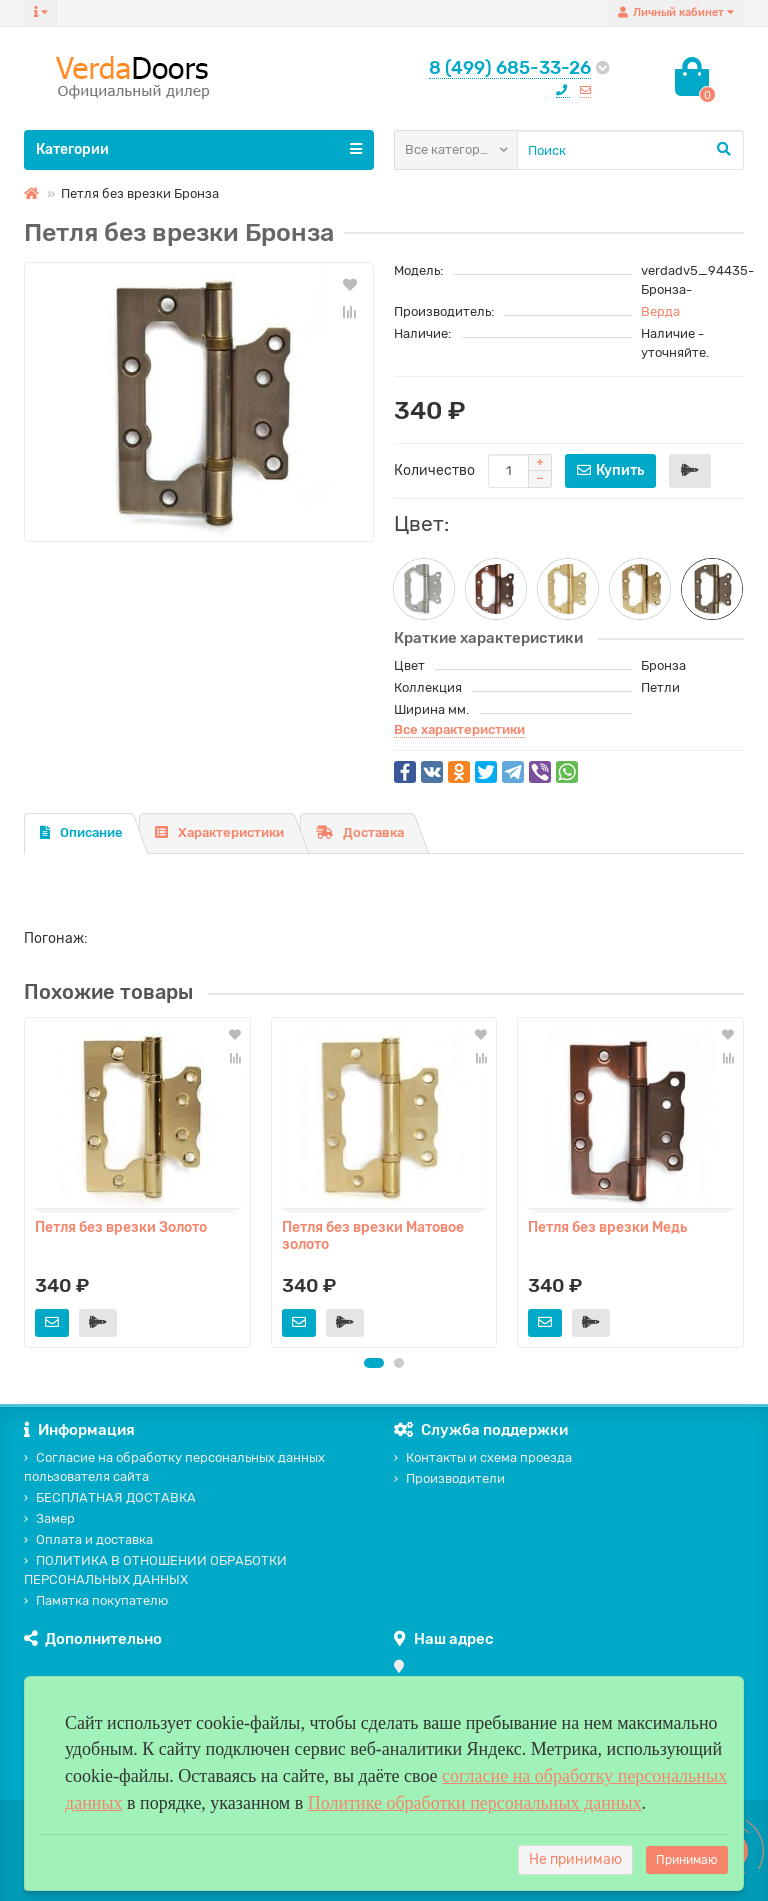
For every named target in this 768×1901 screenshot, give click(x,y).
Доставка (360, 832)
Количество (434, 470)
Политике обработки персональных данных (475, 1803)
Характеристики (219, 832)
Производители (449, 1478)
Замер (49, 1518)
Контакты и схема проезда (483, 1457)
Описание (81, 832)
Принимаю (687, 1860)
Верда (660, 311)
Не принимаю (575, 1859)
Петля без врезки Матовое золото (373, 1236)
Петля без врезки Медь (607, 1227)
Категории (199, 149)
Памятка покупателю (96, 1600)
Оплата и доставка (88, 1539)
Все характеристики (459, 729)
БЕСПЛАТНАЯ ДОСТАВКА (110, 1497)
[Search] (630, 150)
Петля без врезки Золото (121, 1227)
